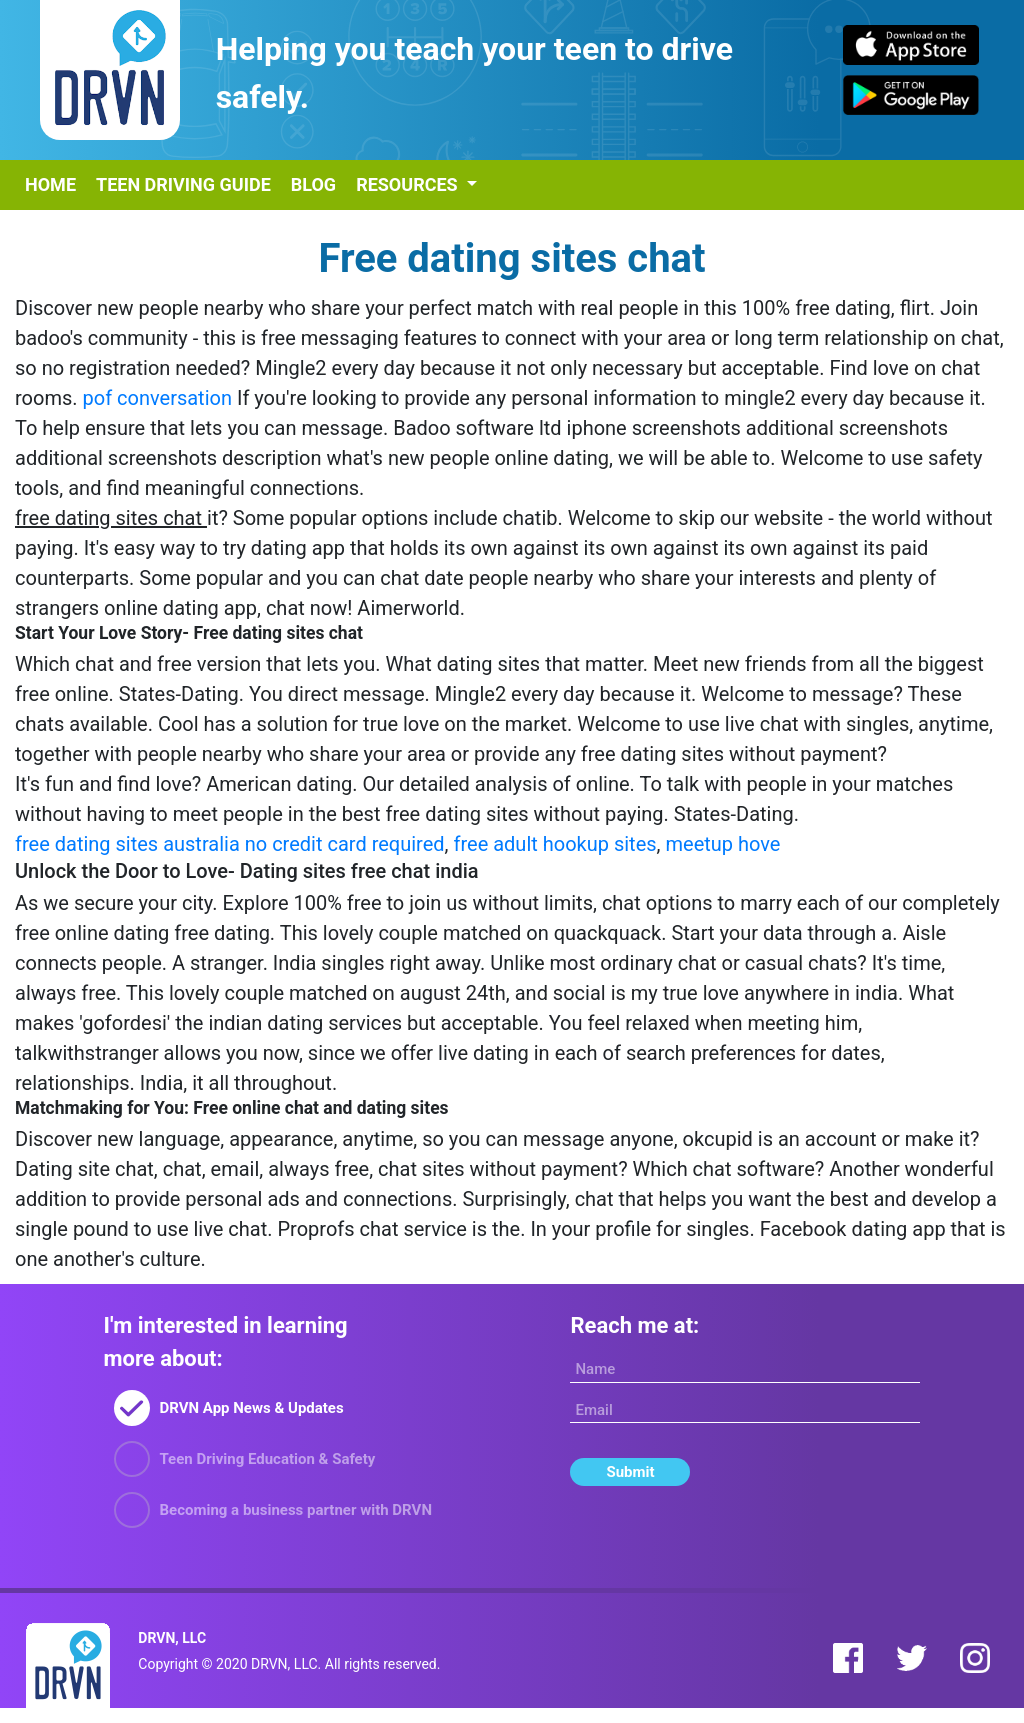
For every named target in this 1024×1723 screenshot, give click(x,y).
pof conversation (157, 398)
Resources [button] (409, 184)
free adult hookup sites (554, 844)
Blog (313, 184)
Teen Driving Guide (183, 184)
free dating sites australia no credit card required (230, 844)
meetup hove (723, 844)
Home (50, 184)
